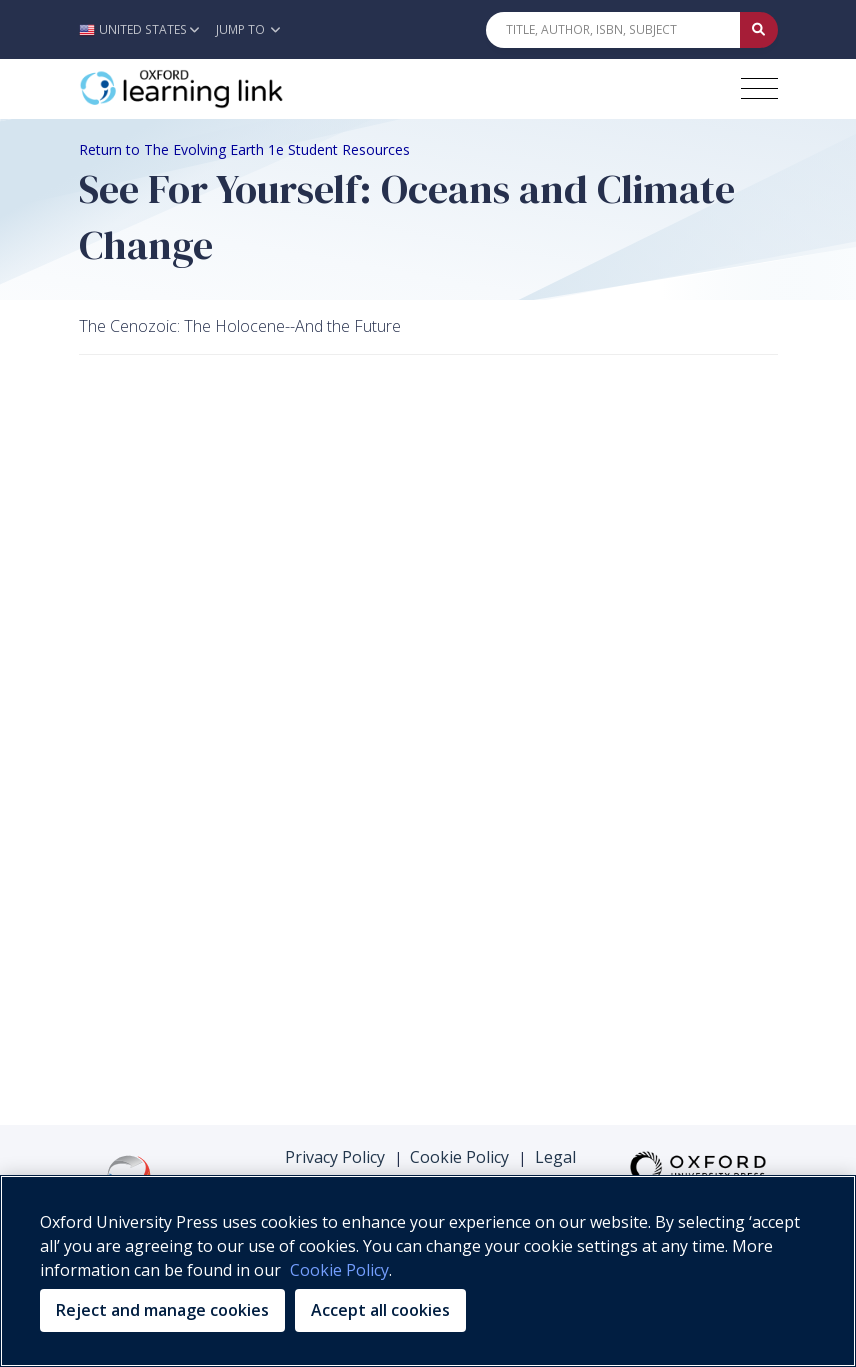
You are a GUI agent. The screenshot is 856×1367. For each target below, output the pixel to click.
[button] (144, 29)
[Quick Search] (613, 30)
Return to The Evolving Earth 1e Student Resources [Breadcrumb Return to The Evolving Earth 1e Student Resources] (244, 149)
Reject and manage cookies (162, 1310)
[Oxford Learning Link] (229, 89)
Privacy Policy (335, 1157)
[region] (428, 1271)
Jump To (248, 29)
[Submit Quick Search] (759, 30)
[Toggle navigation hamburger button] (759, 88)
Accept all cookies (380, 1310)
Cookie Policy (459, 1157)
